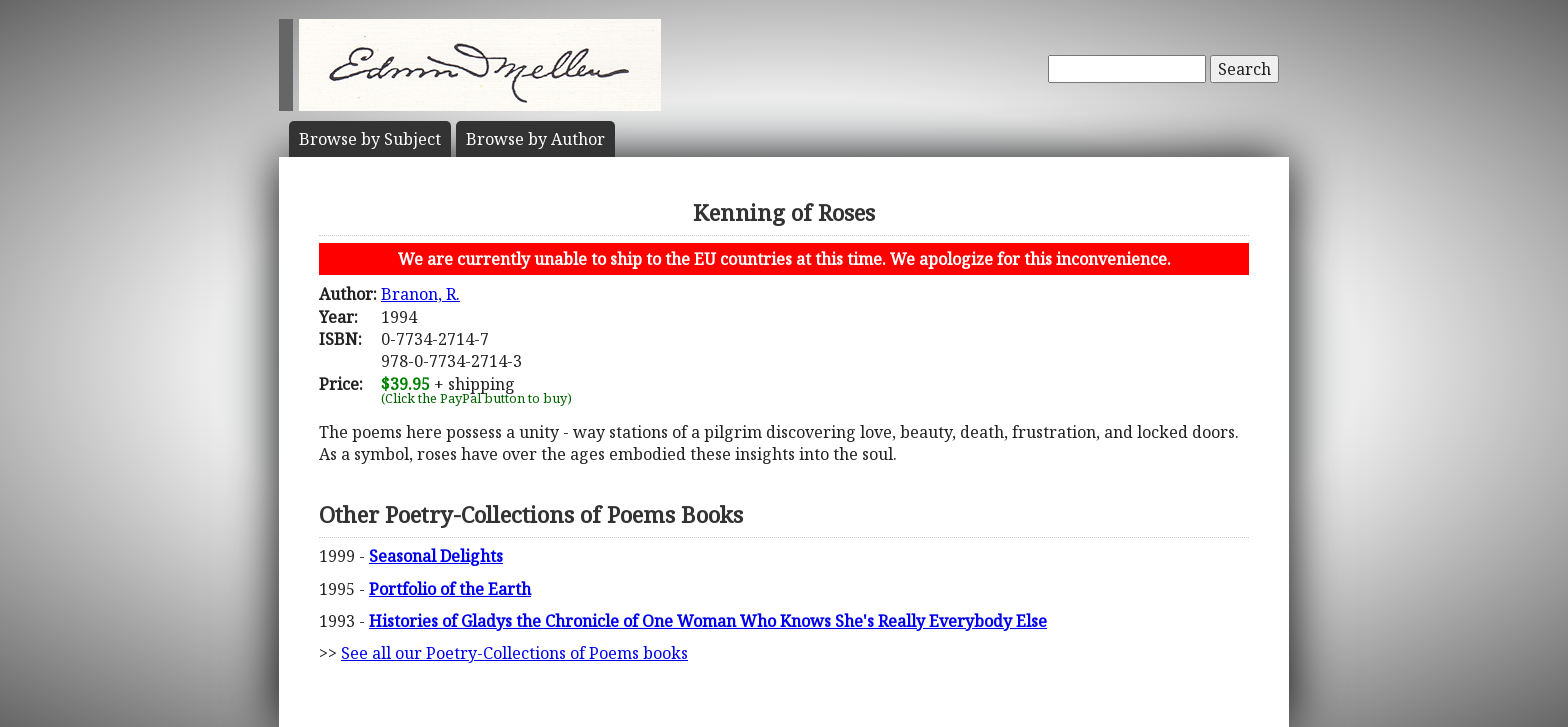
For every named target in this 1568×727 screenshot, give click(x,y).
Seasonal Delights (436, 556)
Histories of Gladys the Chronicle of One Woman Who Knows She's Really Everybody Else (708, 621)
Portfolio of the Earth (450, 589)
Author (535, 139)
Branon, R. (420, 294)
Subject (370, 139)
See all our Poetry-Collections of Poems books (514, 653)
